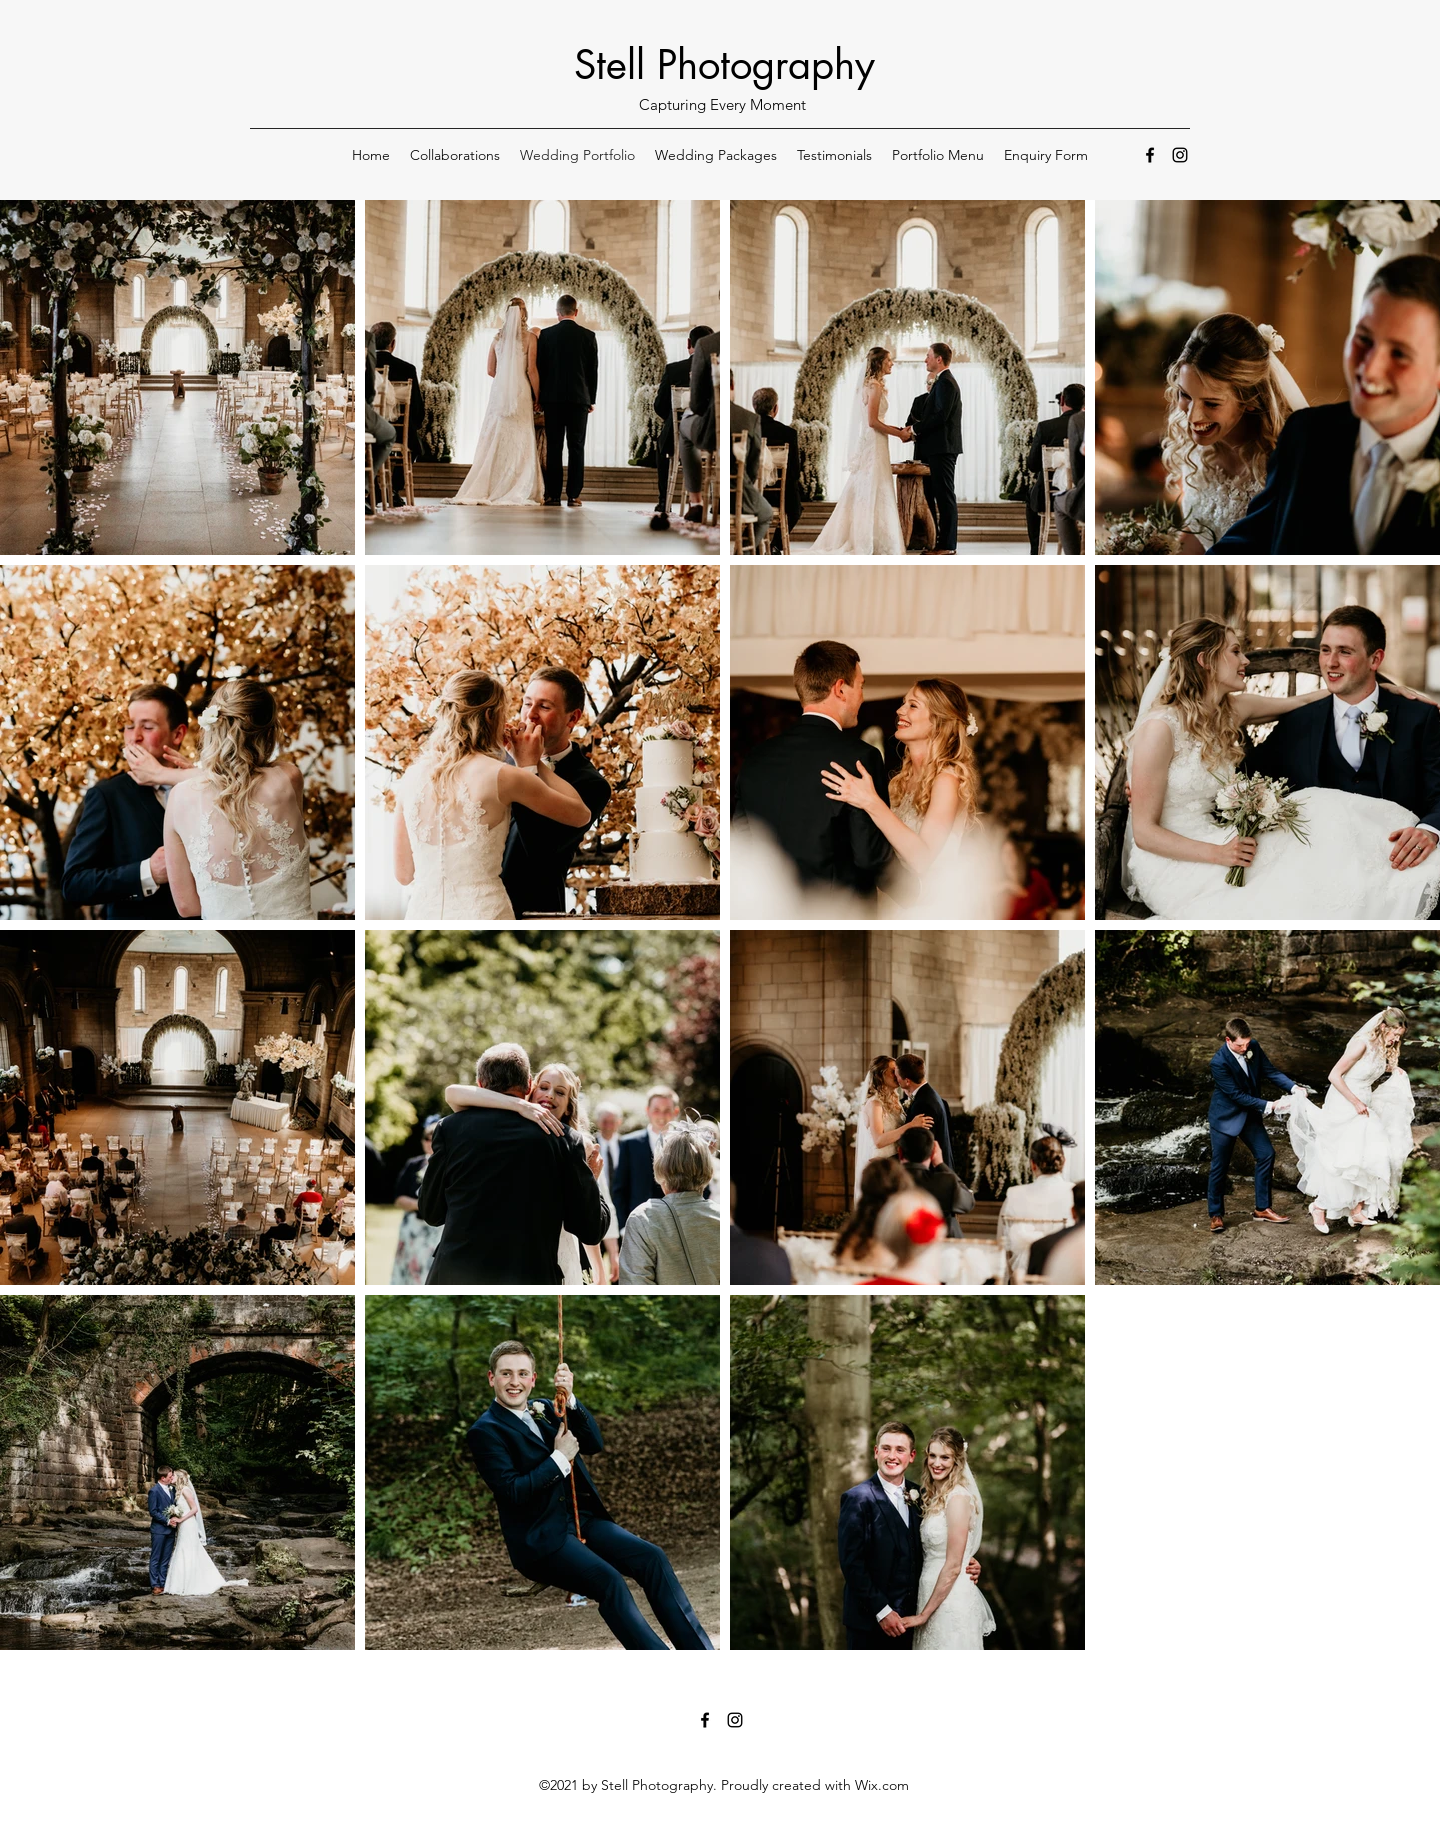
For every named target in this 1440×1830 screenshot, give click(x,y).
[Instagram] (1180, 155)
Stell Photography (724, 65)
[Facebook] (1150, 155)
